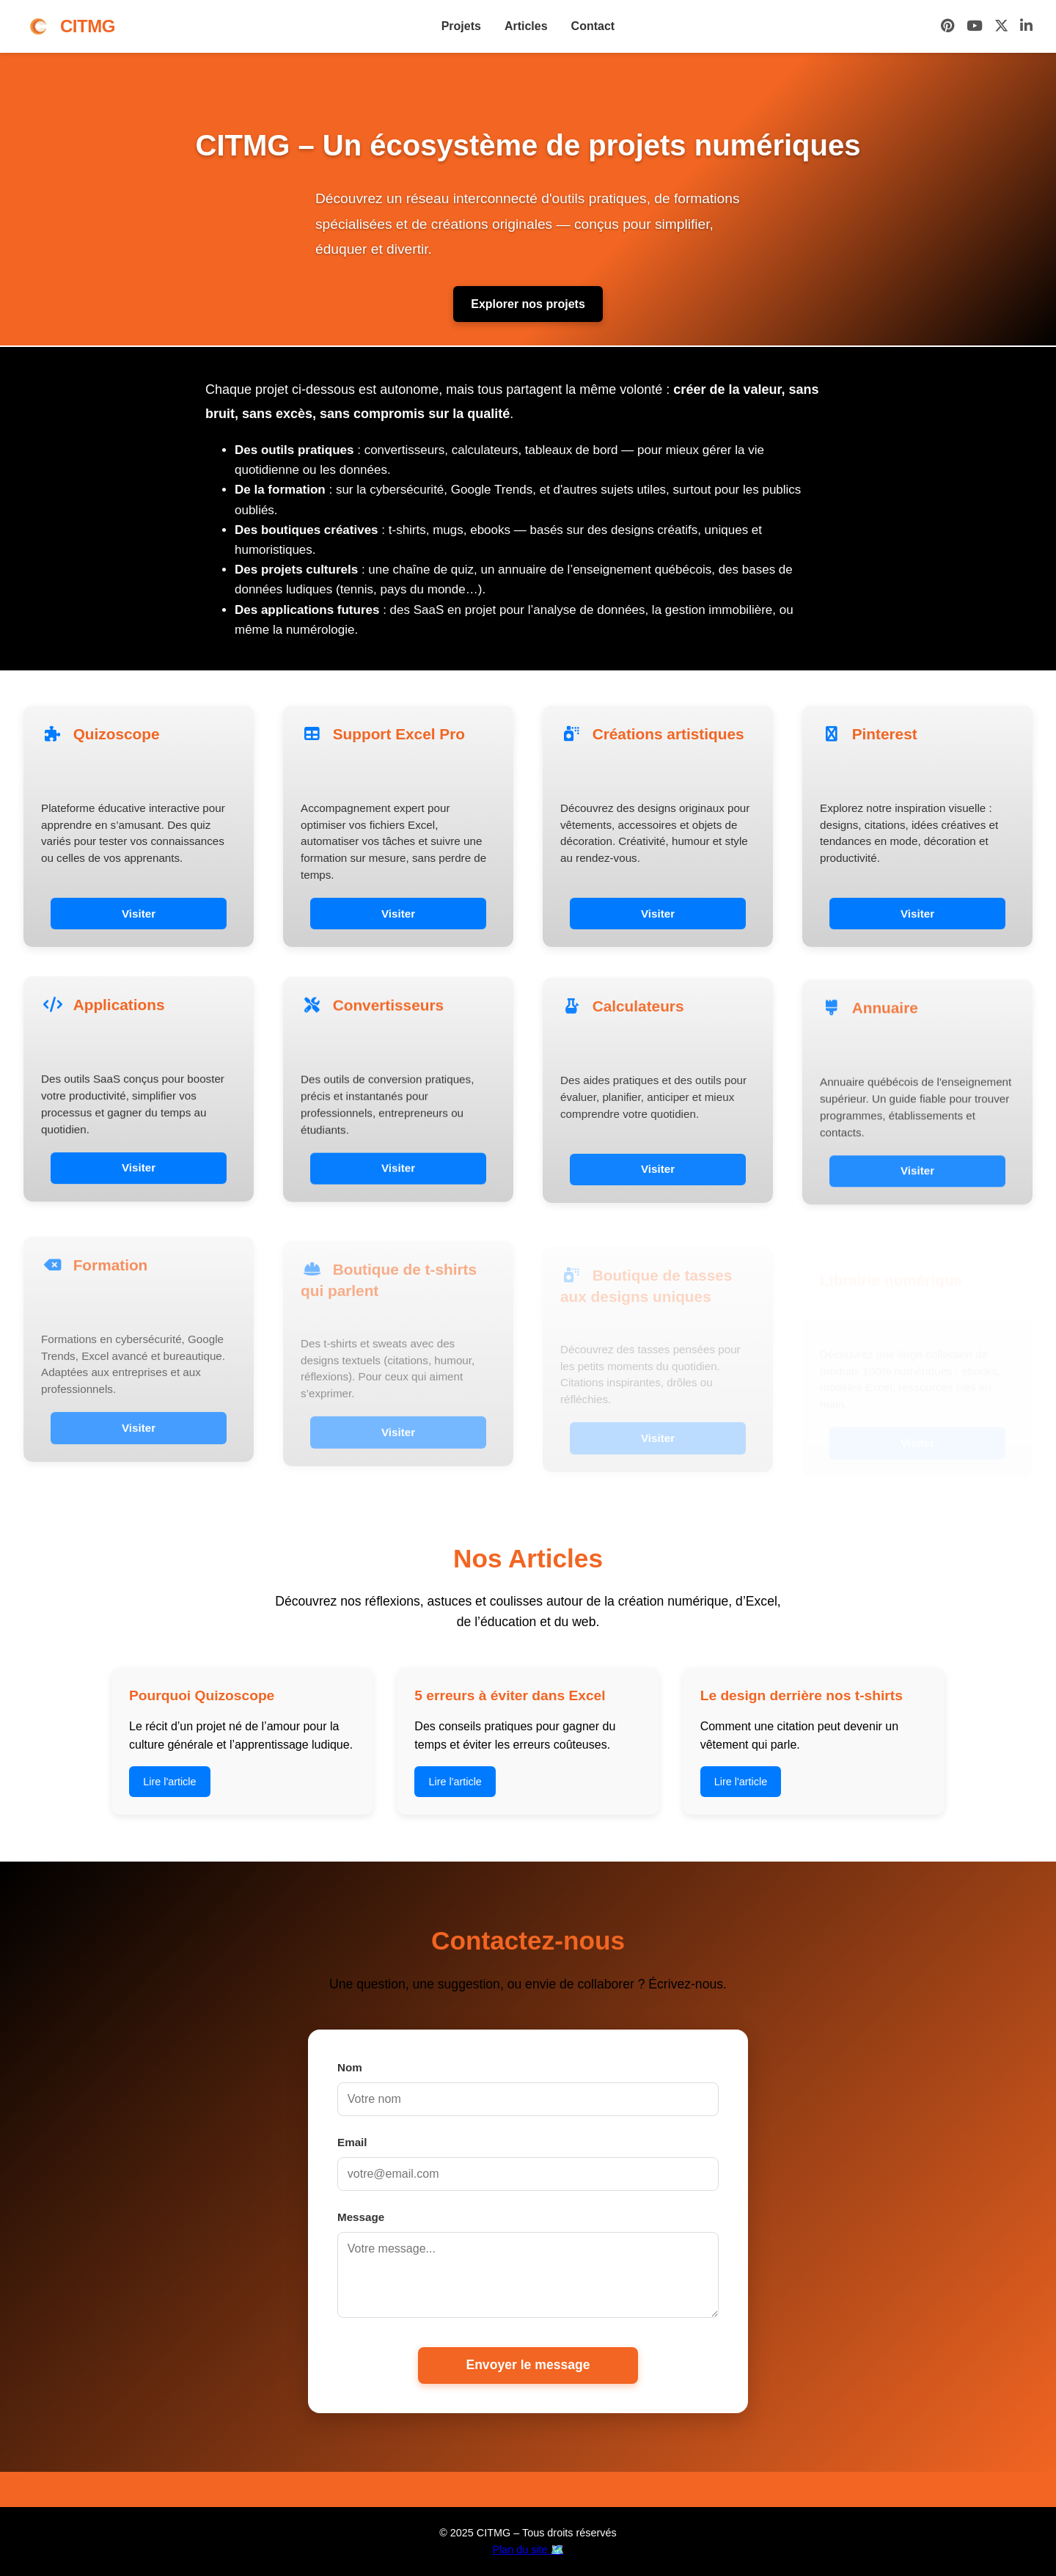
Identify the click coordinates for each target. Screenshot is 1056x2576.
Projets (461, 26)
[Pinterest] (948, 26)
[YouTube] (975, 26)
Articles (526, 26)
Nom (349, 2067)
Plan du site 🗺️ (527, 2549)
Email (352, 2142)
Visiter (138, 913)
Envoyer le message (528, 2364)
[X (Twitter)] (1001, 26)
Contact (593, 26)
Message (360, 2217)
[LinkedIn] (1026, 26)
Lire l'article (169, 1782)
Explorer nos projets (528, 304)
